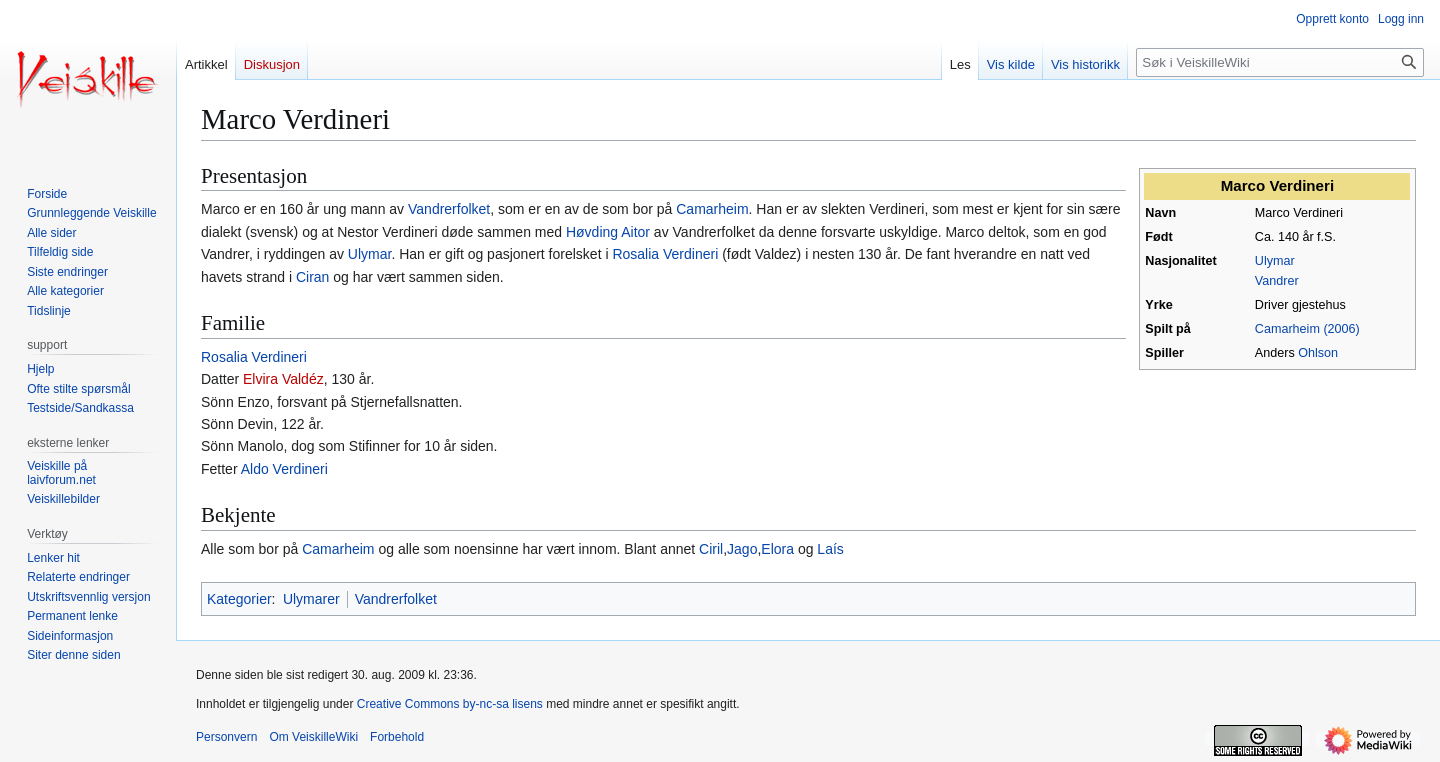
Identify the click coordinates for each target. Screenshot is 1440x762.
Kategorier (239, 599)
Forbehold (397, 737)
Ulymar (1275, 261)
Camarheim (712, 209)
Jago (742, 549)
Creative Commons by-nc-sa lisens (450, 704)
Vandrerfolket (449, 209)
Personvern (226, 737)
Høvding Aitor (608, 232)
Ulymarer (311, 599)
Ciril (711, 549)
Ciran (312, 277)
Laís (830, 549)
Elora (777, 549)
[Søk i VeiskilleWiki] (1280, 62)
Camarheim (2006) (1307, 329)
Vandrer (1277, 281)
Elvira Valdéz (283, 379)
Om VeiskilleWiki (313, 737)
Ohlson (1318, 353)
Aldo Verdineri (284, 469)
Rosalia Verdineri (665, 254)
